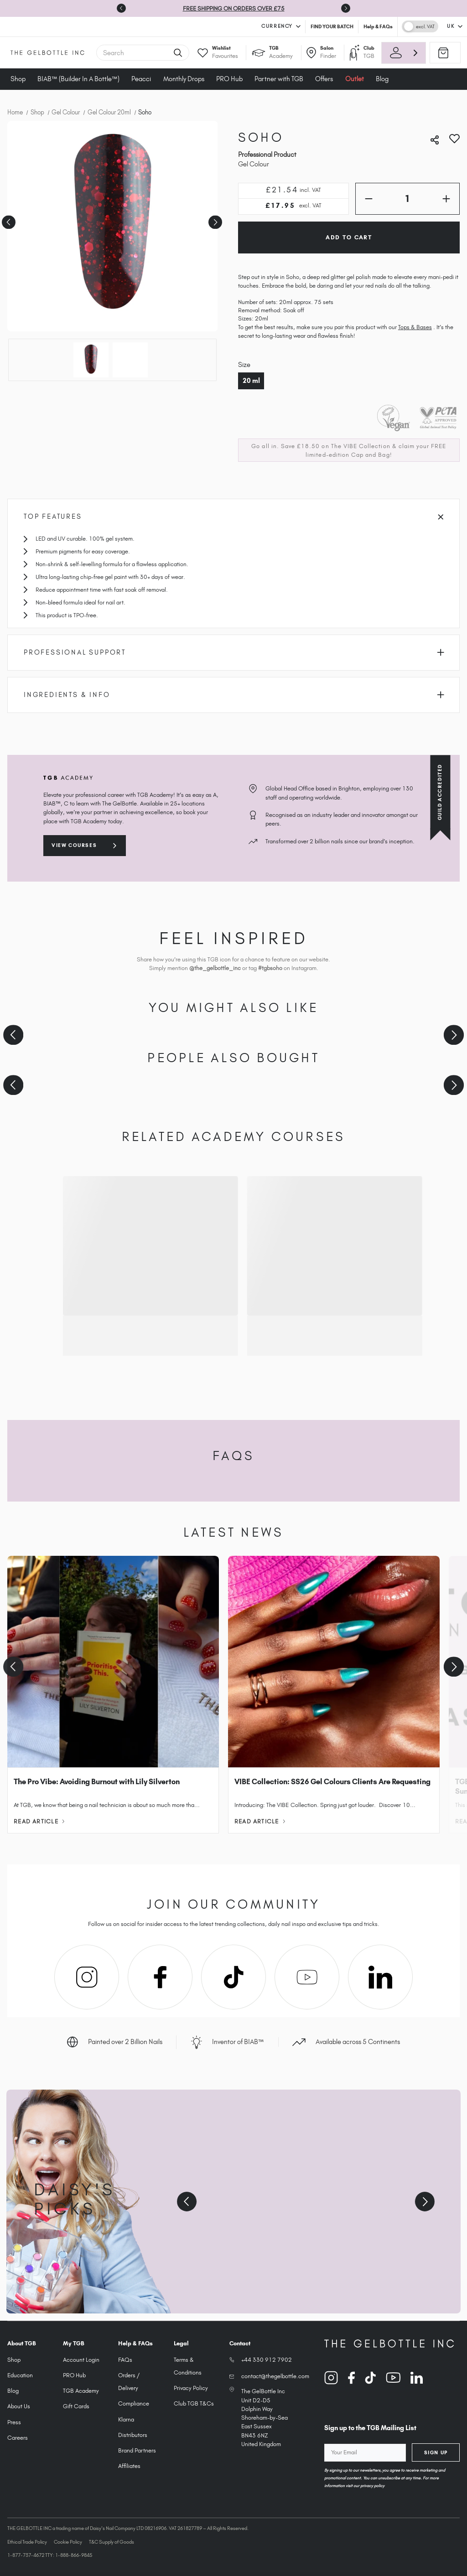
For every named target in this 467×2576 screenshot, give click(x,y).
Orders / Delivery (129, 2381)
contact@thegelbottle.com (275, 2376)
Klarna (126, 2419)
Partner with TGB (278, 79)
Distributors (132, 2434)
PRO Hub (229, 79)
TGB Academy (81, 2390)
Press (14, 2422)
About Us (18, 2406)
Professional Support (234, 652)
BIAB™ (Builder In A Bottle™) (78, 79)
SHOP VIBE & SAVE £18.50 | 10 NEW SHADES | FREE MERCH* (217, 8)
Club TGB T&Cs (194, 2403)
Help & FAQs (378, 26)
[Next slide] (454, 1035)
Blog (13, 2390)
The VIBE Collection (360, 446)
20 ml (251, 381)
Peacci (141, 79)
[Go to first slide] (345, 8)
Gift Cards (76, 2406)
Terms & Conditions (188, 2366)
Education (20, 2375)
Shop (18, 79)
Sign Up (436, 2452)
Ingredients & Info (234, 695)
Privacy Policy (191, 2388)
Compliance (133, 2403)
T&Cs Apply (315, 8)
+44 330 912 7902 (266, 2359)
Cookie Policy (68, 2542)
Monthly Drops (183, 79)
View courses (74, 845)
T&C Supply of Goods (111, 2542)
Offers (324, 79)
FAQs (125, 2359)
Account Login (81, 2359)
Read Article (39, 1821)
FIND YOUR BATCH (332, 26)
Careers (17, 2437)
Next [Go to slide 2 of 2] (214, 219)
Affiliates (129, 2465)
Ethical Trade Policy (27, 2542)
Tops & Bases (415, 327)
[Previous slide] (121, 8)
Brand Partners (137, 2450)
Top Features (233, 516)
